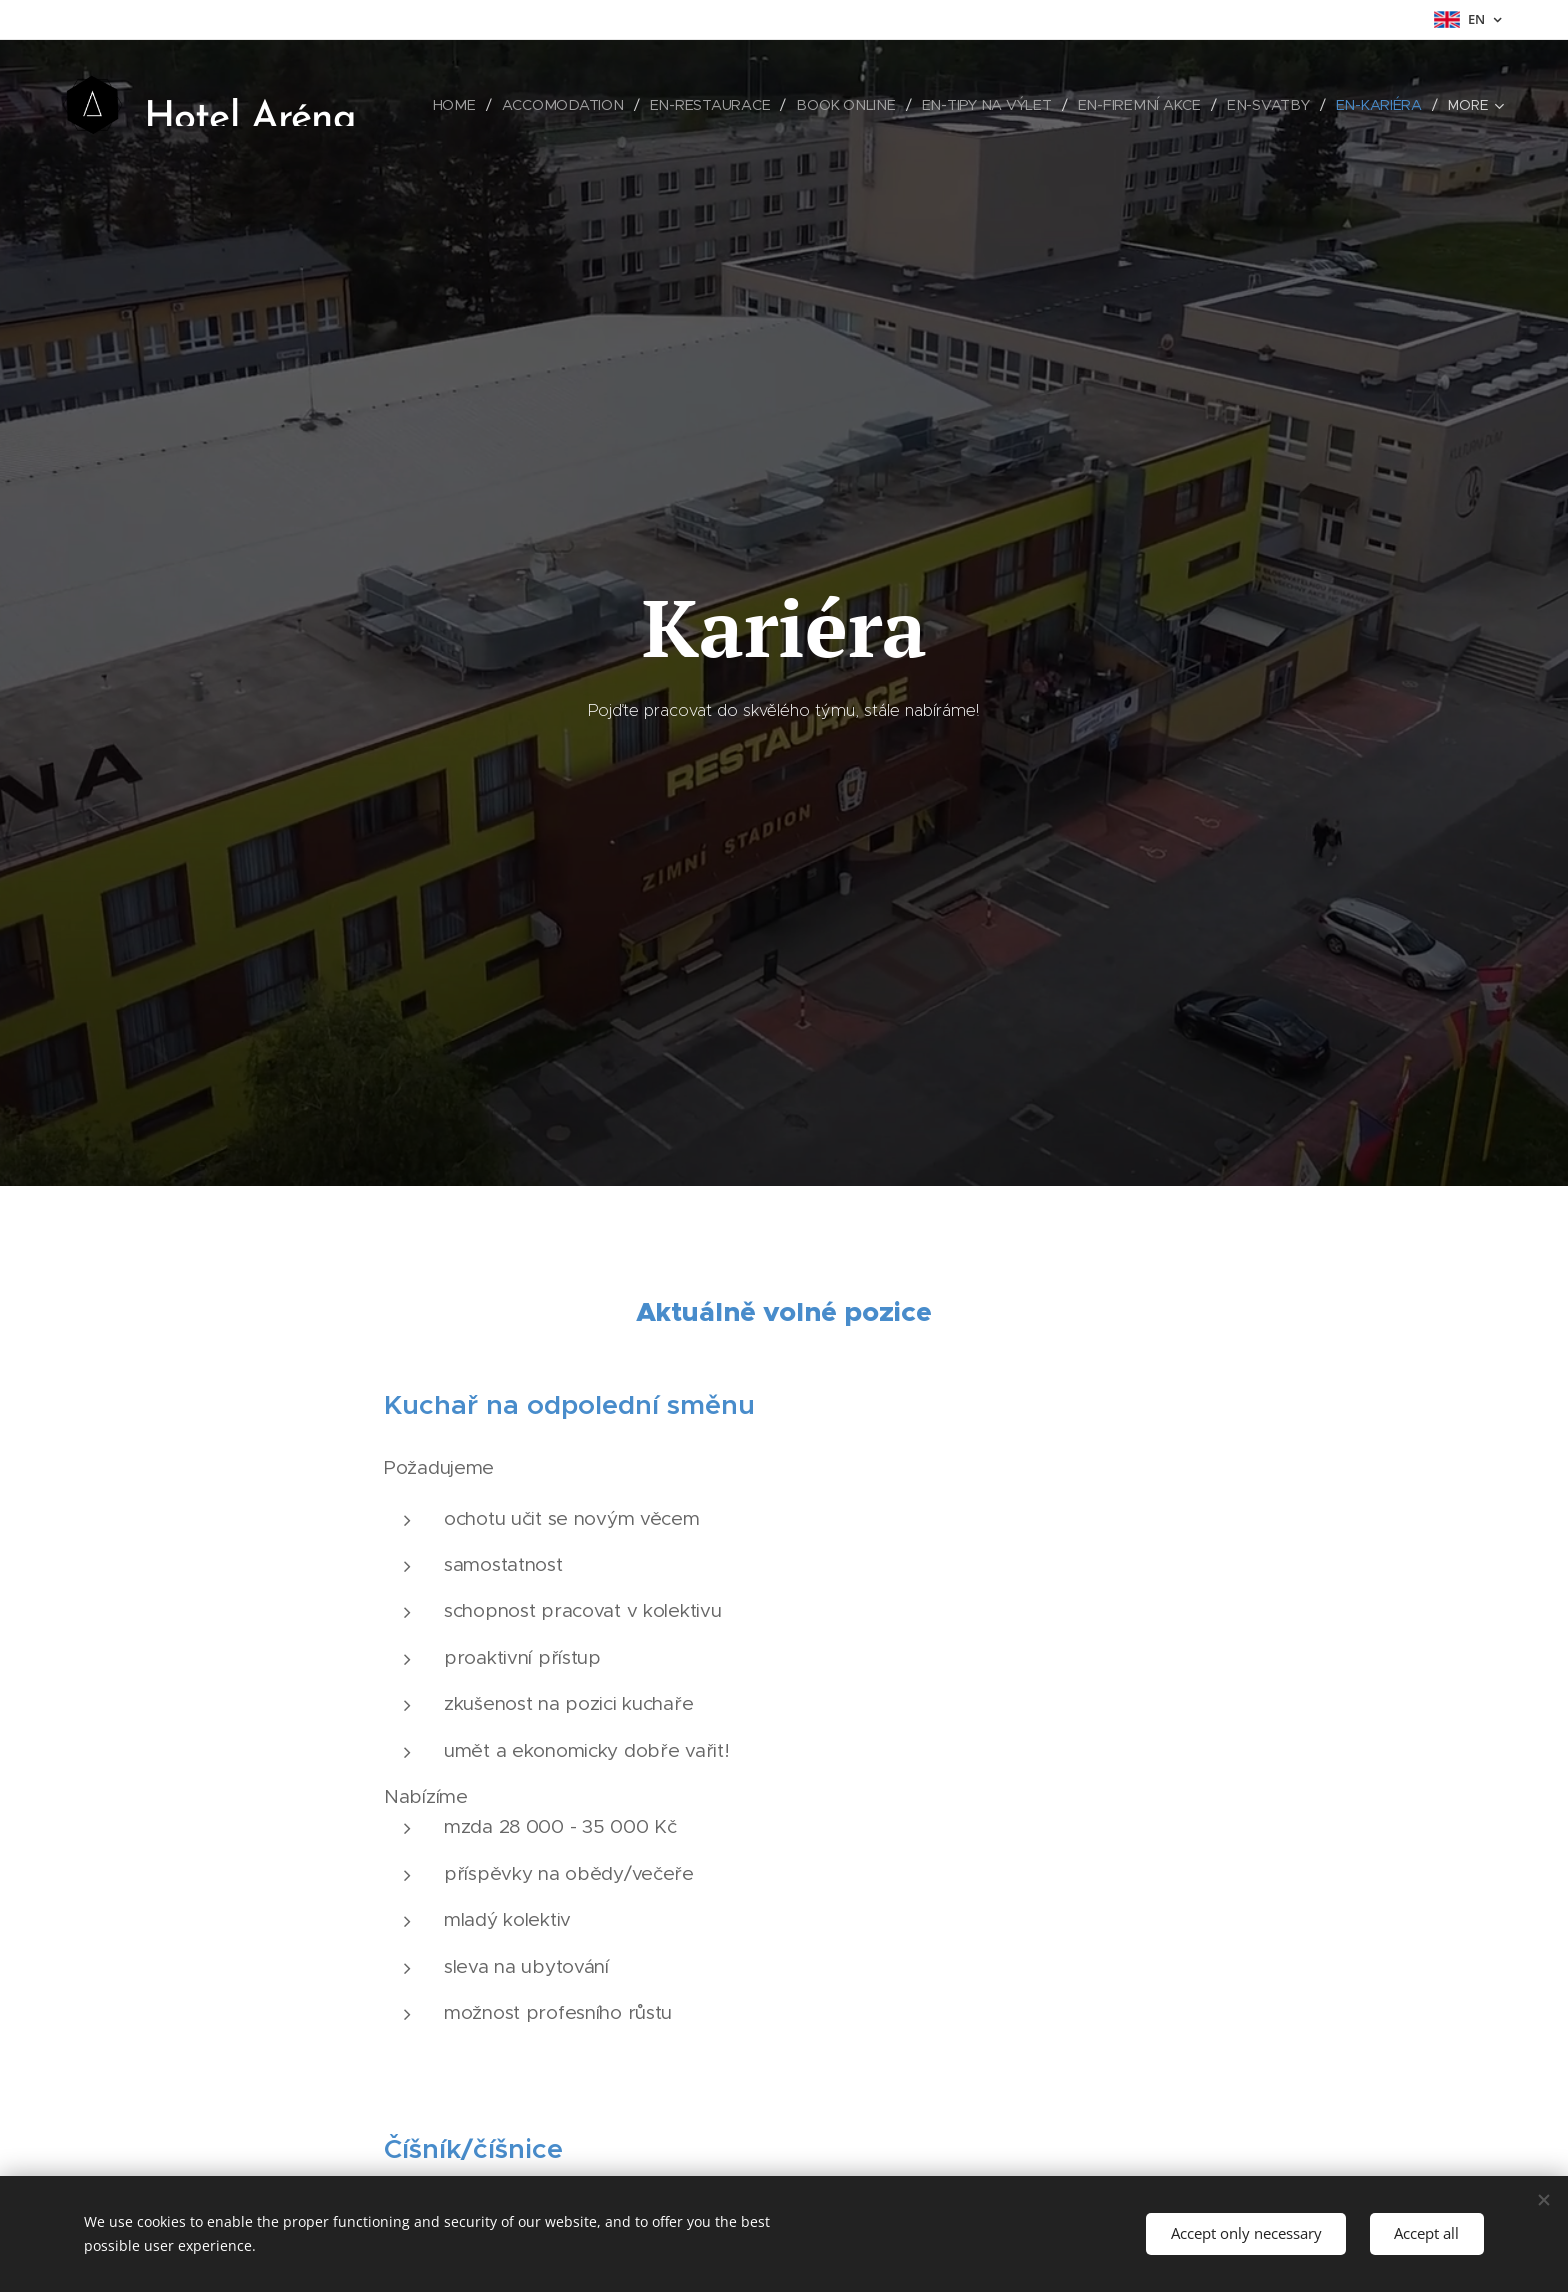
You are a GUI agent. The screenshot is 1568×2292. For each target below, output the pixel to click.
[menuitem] (465, 105)
